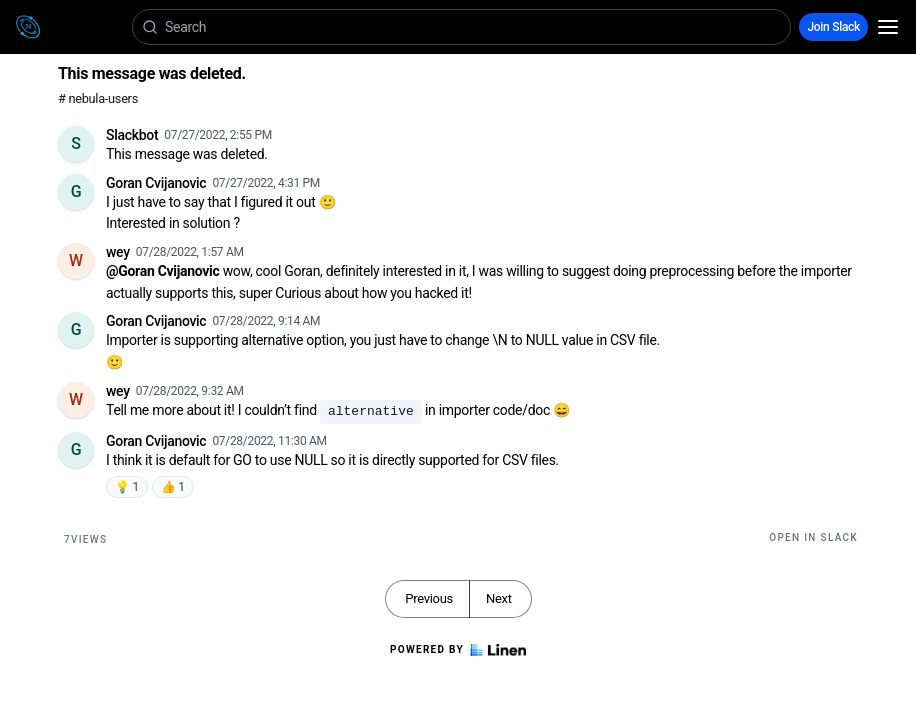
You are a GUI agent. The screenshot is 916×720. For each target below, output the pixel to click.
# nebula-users (98, 98)
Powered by (458, 650)
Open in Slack (813, 537)
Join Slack (833, 27)
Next (499, 598)
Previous (429, 598)
